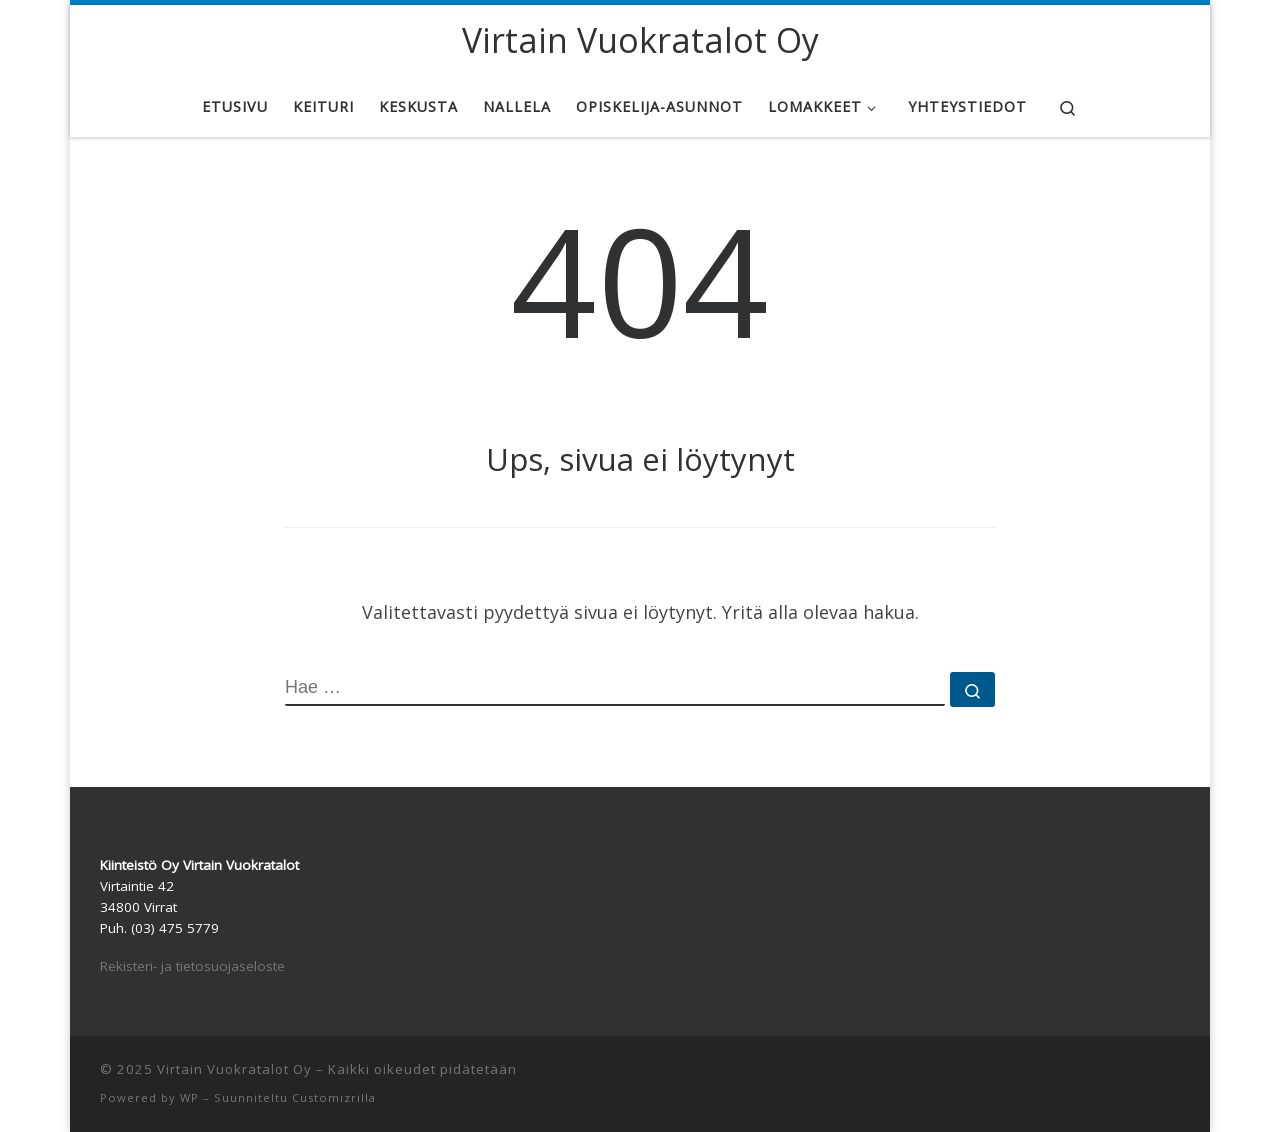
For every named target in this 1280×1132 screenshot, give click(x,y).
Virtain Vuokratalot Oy (234, 1069)
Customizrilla (334, 1097)
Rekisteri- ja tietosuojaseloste (192, 966)
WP (189, 1097)
